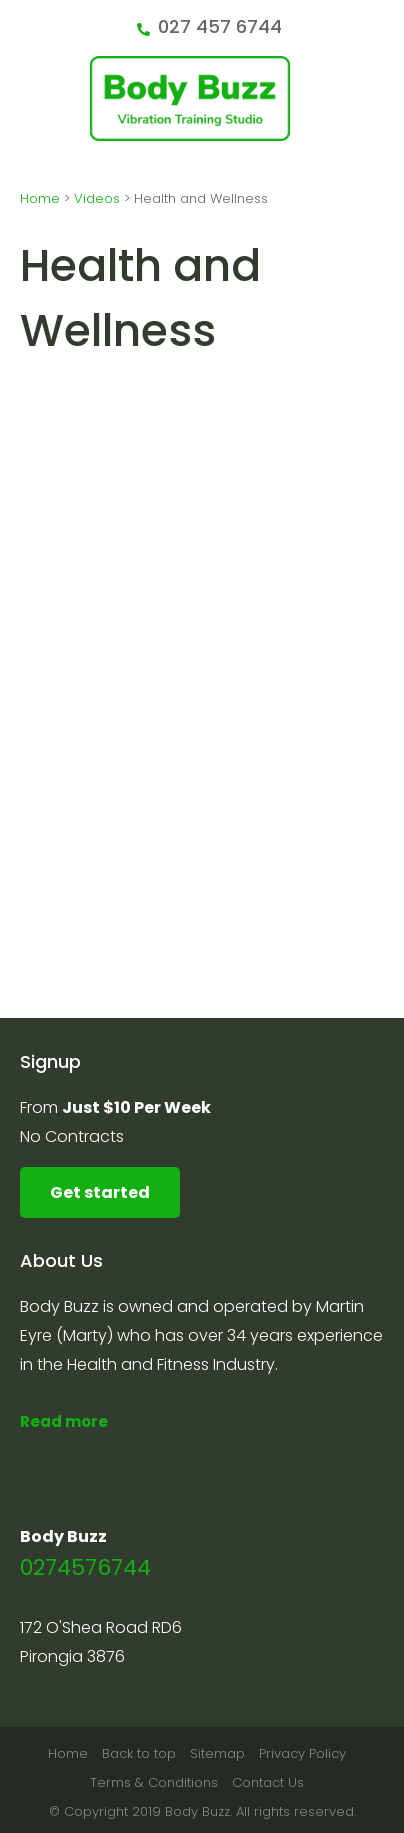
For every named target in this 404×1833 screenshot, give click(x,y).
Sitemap (217, 1753)
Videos (97, 198)
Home (40, 198)
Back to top (139, 1753)
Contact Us (268, 1782)
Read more (64, 1421)
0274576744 (85, 1567)
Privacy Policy (302, 1753)
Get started (100, 1192)
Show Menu (32, 96)
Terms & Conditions (154, 1782)
